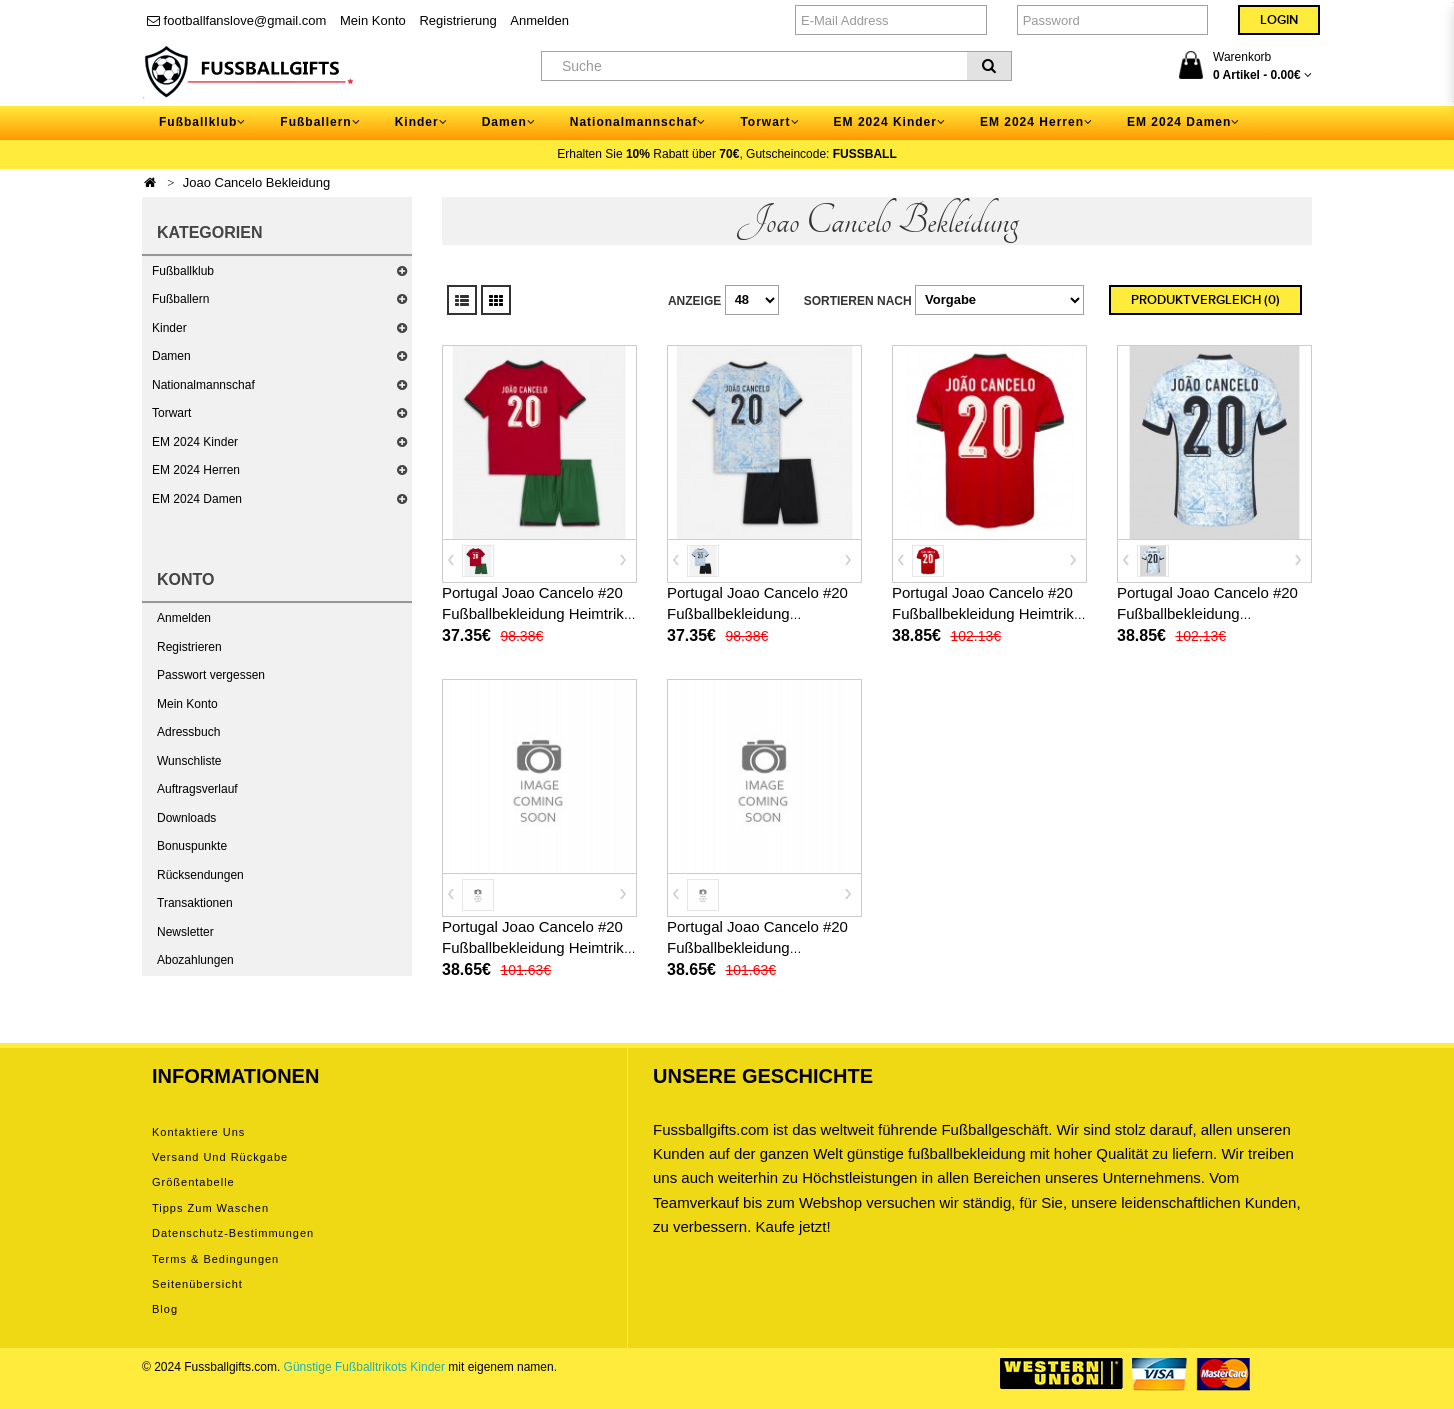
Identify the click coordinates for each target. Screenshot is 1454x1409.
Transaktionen (195, 903)
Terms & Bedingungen (215, 1259)
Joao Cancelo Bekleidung (256, 182)
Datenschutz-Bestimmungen (233, 1233)
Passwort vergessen (211, 675)
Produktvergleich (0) (1205, 300)
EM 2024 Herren (196, 470)
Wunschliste (189, 761)
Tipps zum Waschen (210, 1208)
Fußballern (180, 299)
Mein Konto (373, 20)
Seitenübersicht (197, 1284)
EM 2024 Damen (197, 499)
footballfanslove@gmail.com (236, 20)
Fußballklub (183, 271)
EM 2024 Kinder (195, 442)
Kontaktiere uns (198, 1132)
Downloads (186, 818)
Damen (171, 356)
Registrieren (189, 647)
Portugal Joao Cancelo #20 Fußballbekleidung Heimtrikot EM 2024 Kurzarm (989, 613)
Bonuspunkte (192, 846)
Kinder (169, 328)
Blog (165, 1309)
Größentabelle (193, 1182)
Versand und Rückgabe (220, 1157)
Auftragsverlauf (197, 789)
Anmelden (539, 20)
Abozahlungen (195, 960)
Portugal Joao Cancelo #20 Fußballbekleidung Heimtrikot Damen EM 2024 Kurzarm (539, 947)
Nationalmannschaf (203, 385)
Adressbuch (188, 732)
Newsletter (185, 932)
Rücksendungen (200, 875)
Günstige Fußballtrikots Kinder (364, 1367)
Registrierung (457, 20)
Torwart (171, 413)
